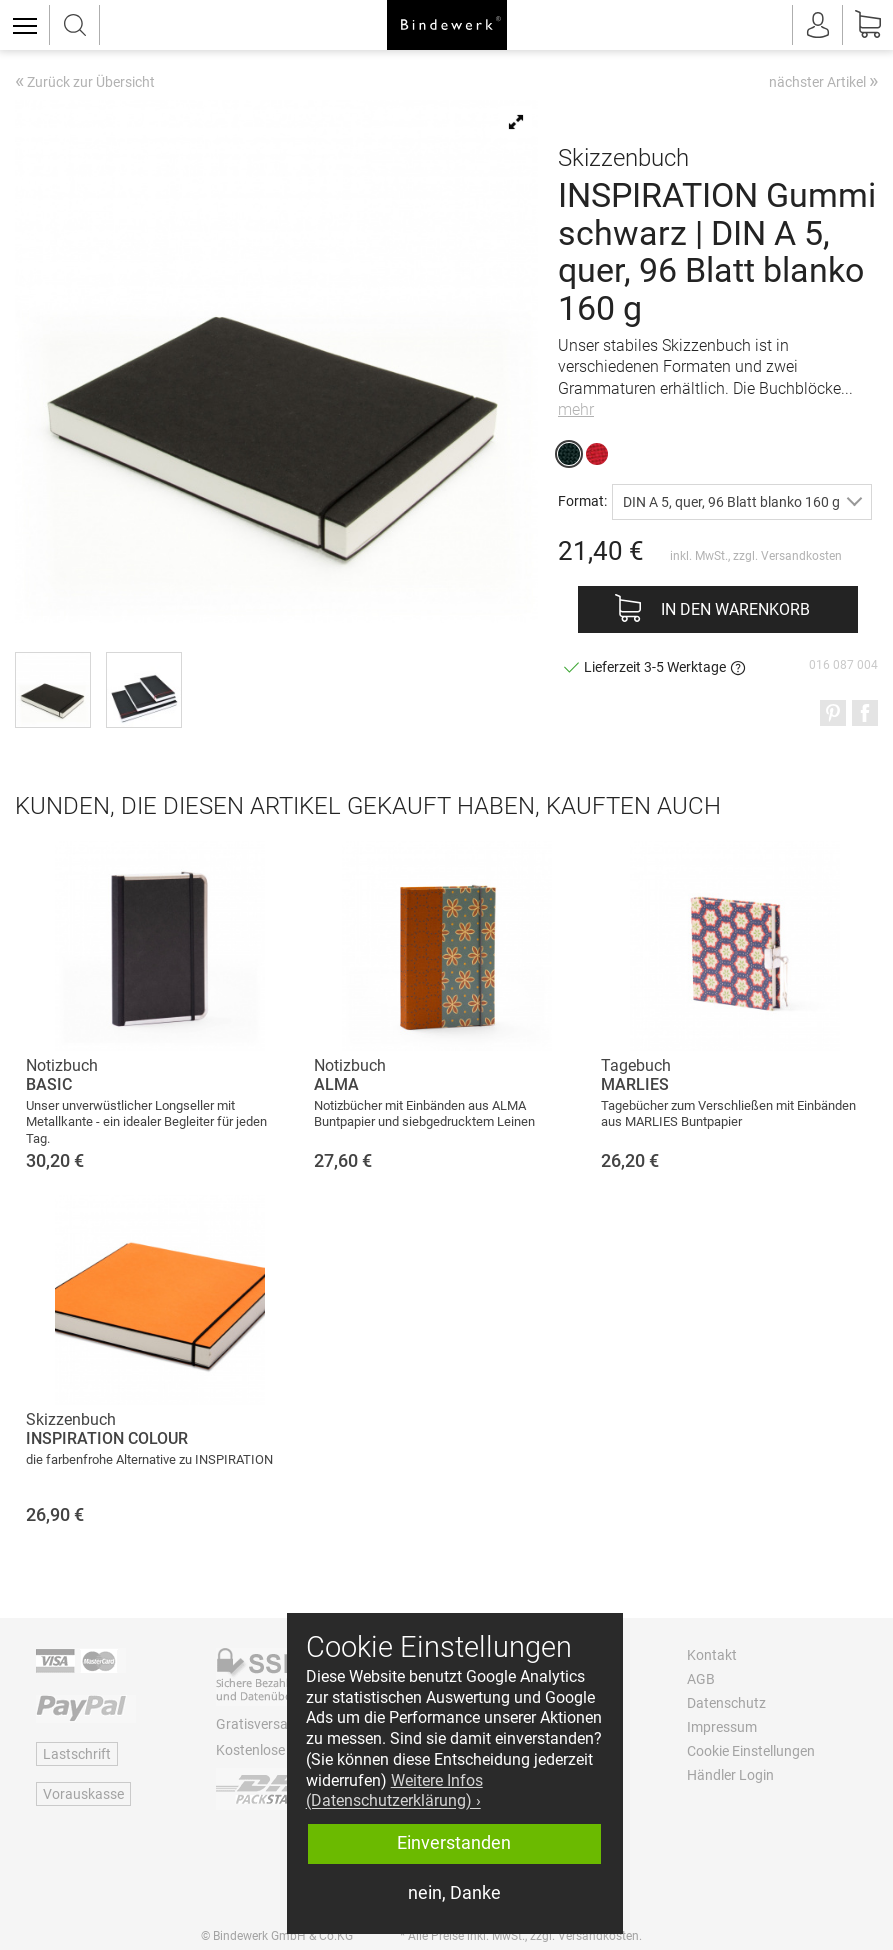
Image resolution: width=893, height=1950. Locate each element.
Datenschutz (726, 1703)
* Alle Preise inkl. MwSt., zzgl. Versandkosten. (521, 1936)
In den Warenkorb (735, 609)
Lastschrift (77, 1754)
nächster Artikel (823, 81)
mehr (576, 409)
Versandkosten (801, 556)
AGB (701, 1679)
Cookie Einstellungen (751, 1751)
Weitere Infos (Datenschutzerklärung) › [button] (394, 1791)
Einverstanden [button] (454, 1843)
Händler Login (730, 1775)
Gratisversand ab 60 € (284, 1724)
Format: (582, 500)
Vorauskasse (83, 1794)
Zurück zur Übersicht (85, 83)
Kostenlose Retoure (276, 1750)
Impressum (722, 1727)
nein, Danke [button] (454, 1893)
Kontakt (712, 1655)
